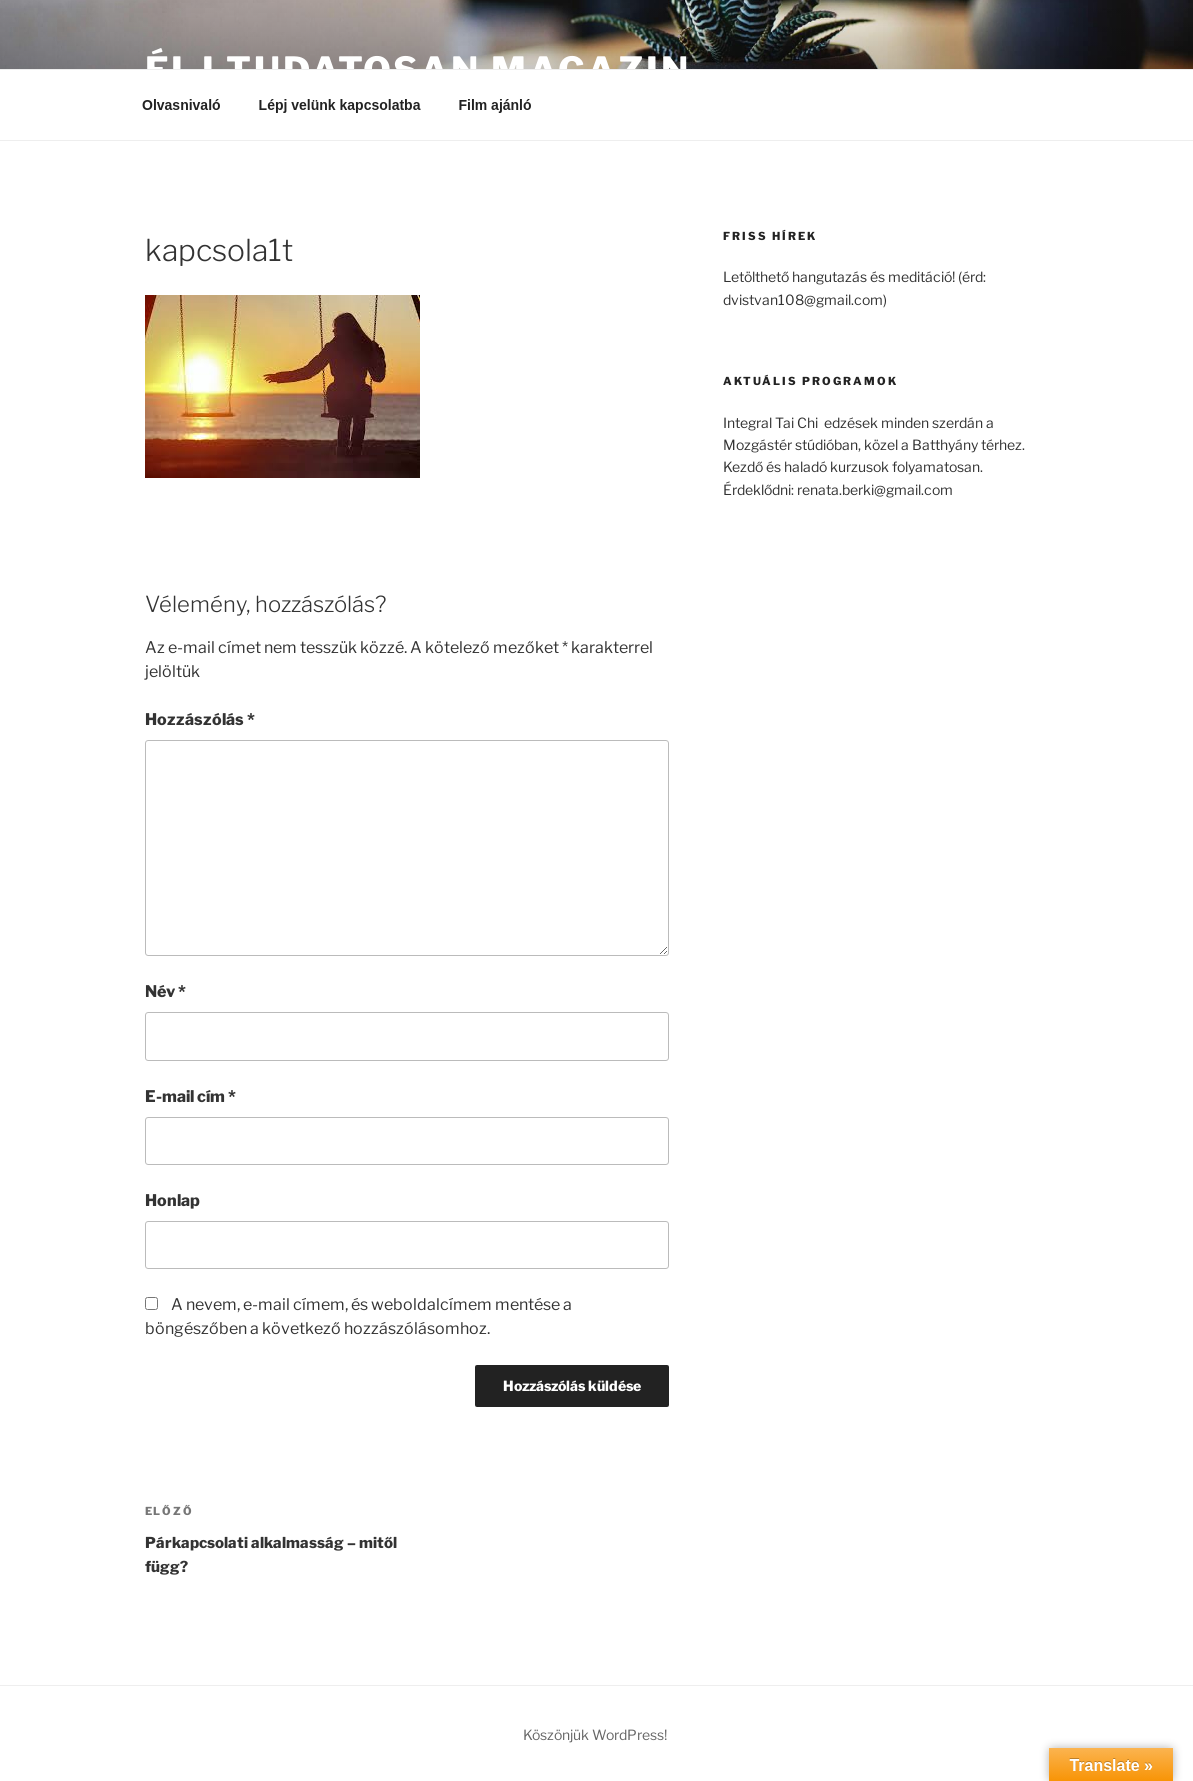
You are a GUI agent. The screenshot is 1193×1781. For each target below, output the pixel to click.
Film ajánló (504, 105)
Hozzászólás (200, 719)
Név (165, 991)
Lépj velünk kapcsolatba (340, 105)
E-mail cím (190, 1096)
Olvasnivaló (181, 105)
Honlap (172, 1200)
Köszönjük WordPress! (595, 1734)
